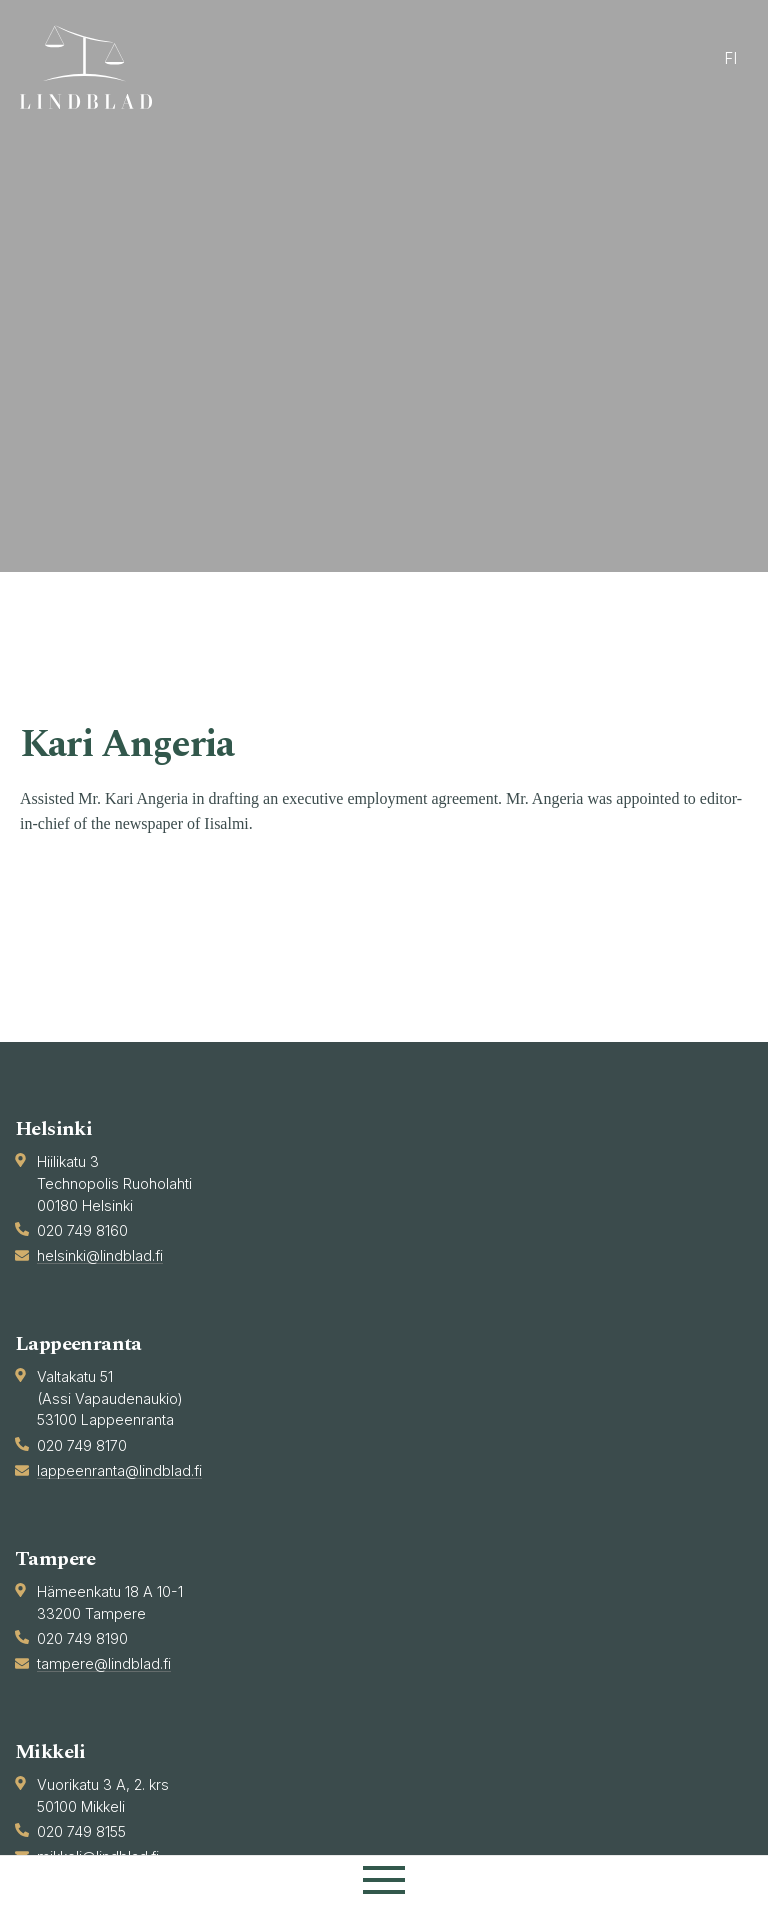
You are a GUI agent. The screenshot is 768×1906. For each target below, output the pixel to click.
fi (730, 58)
